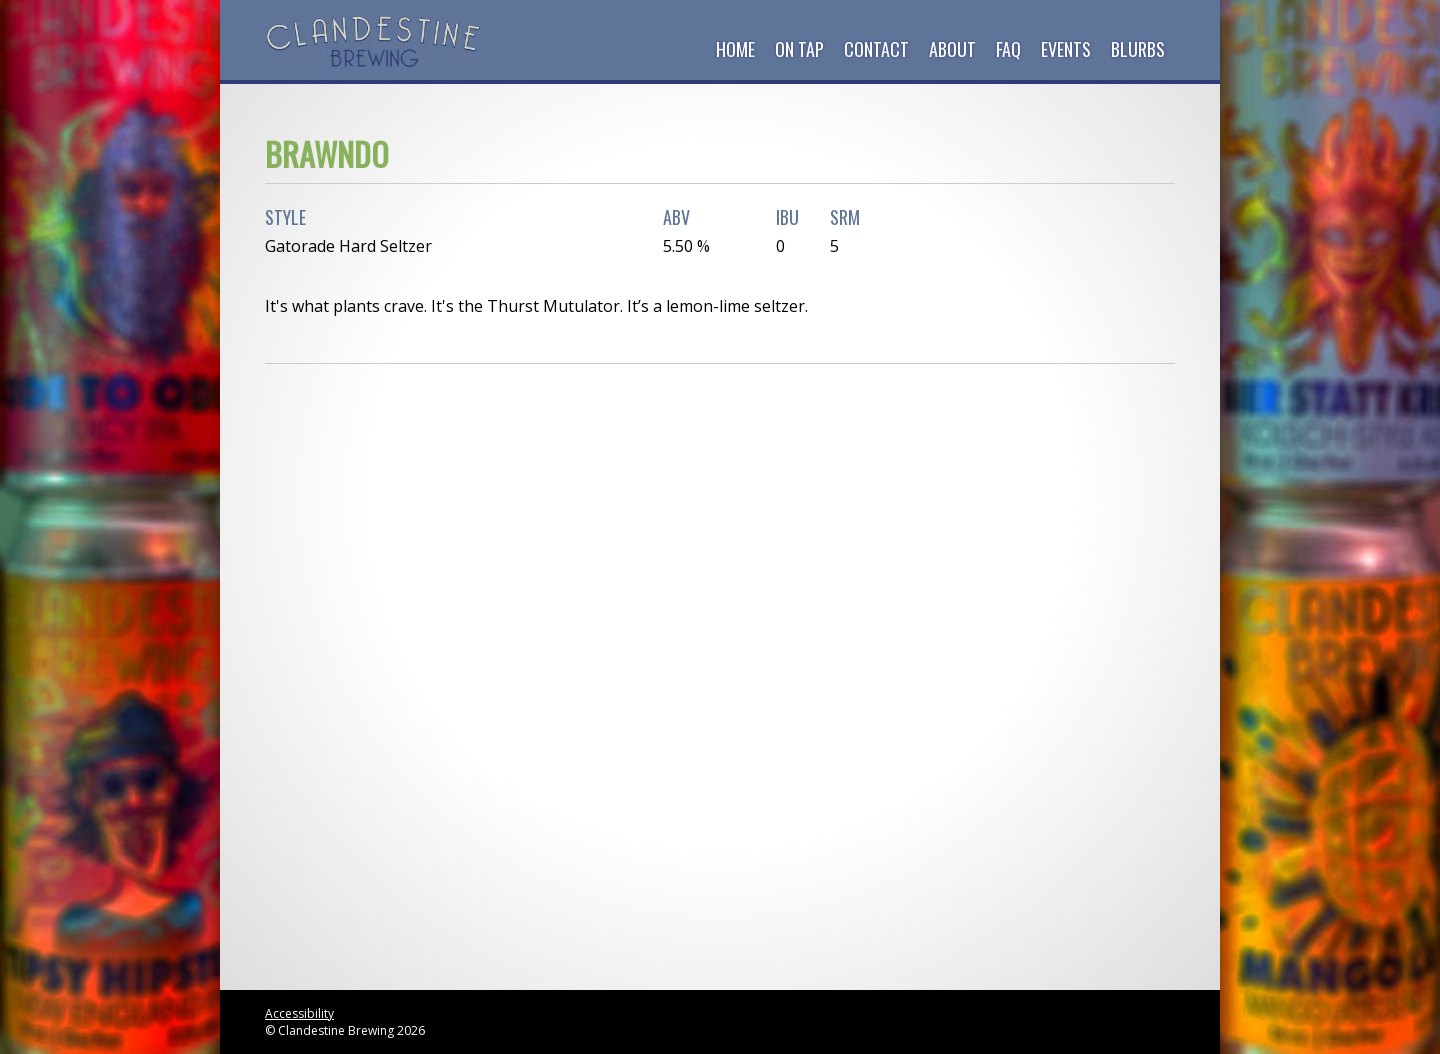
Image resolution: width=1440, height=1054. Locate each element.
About (952, 49)
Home (735, 49)
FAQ (1008, 49)
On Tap (799, 49)
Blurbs (1138, 49)
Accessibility (299, 1013)
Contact (876, 49)
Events (1066, 49)
